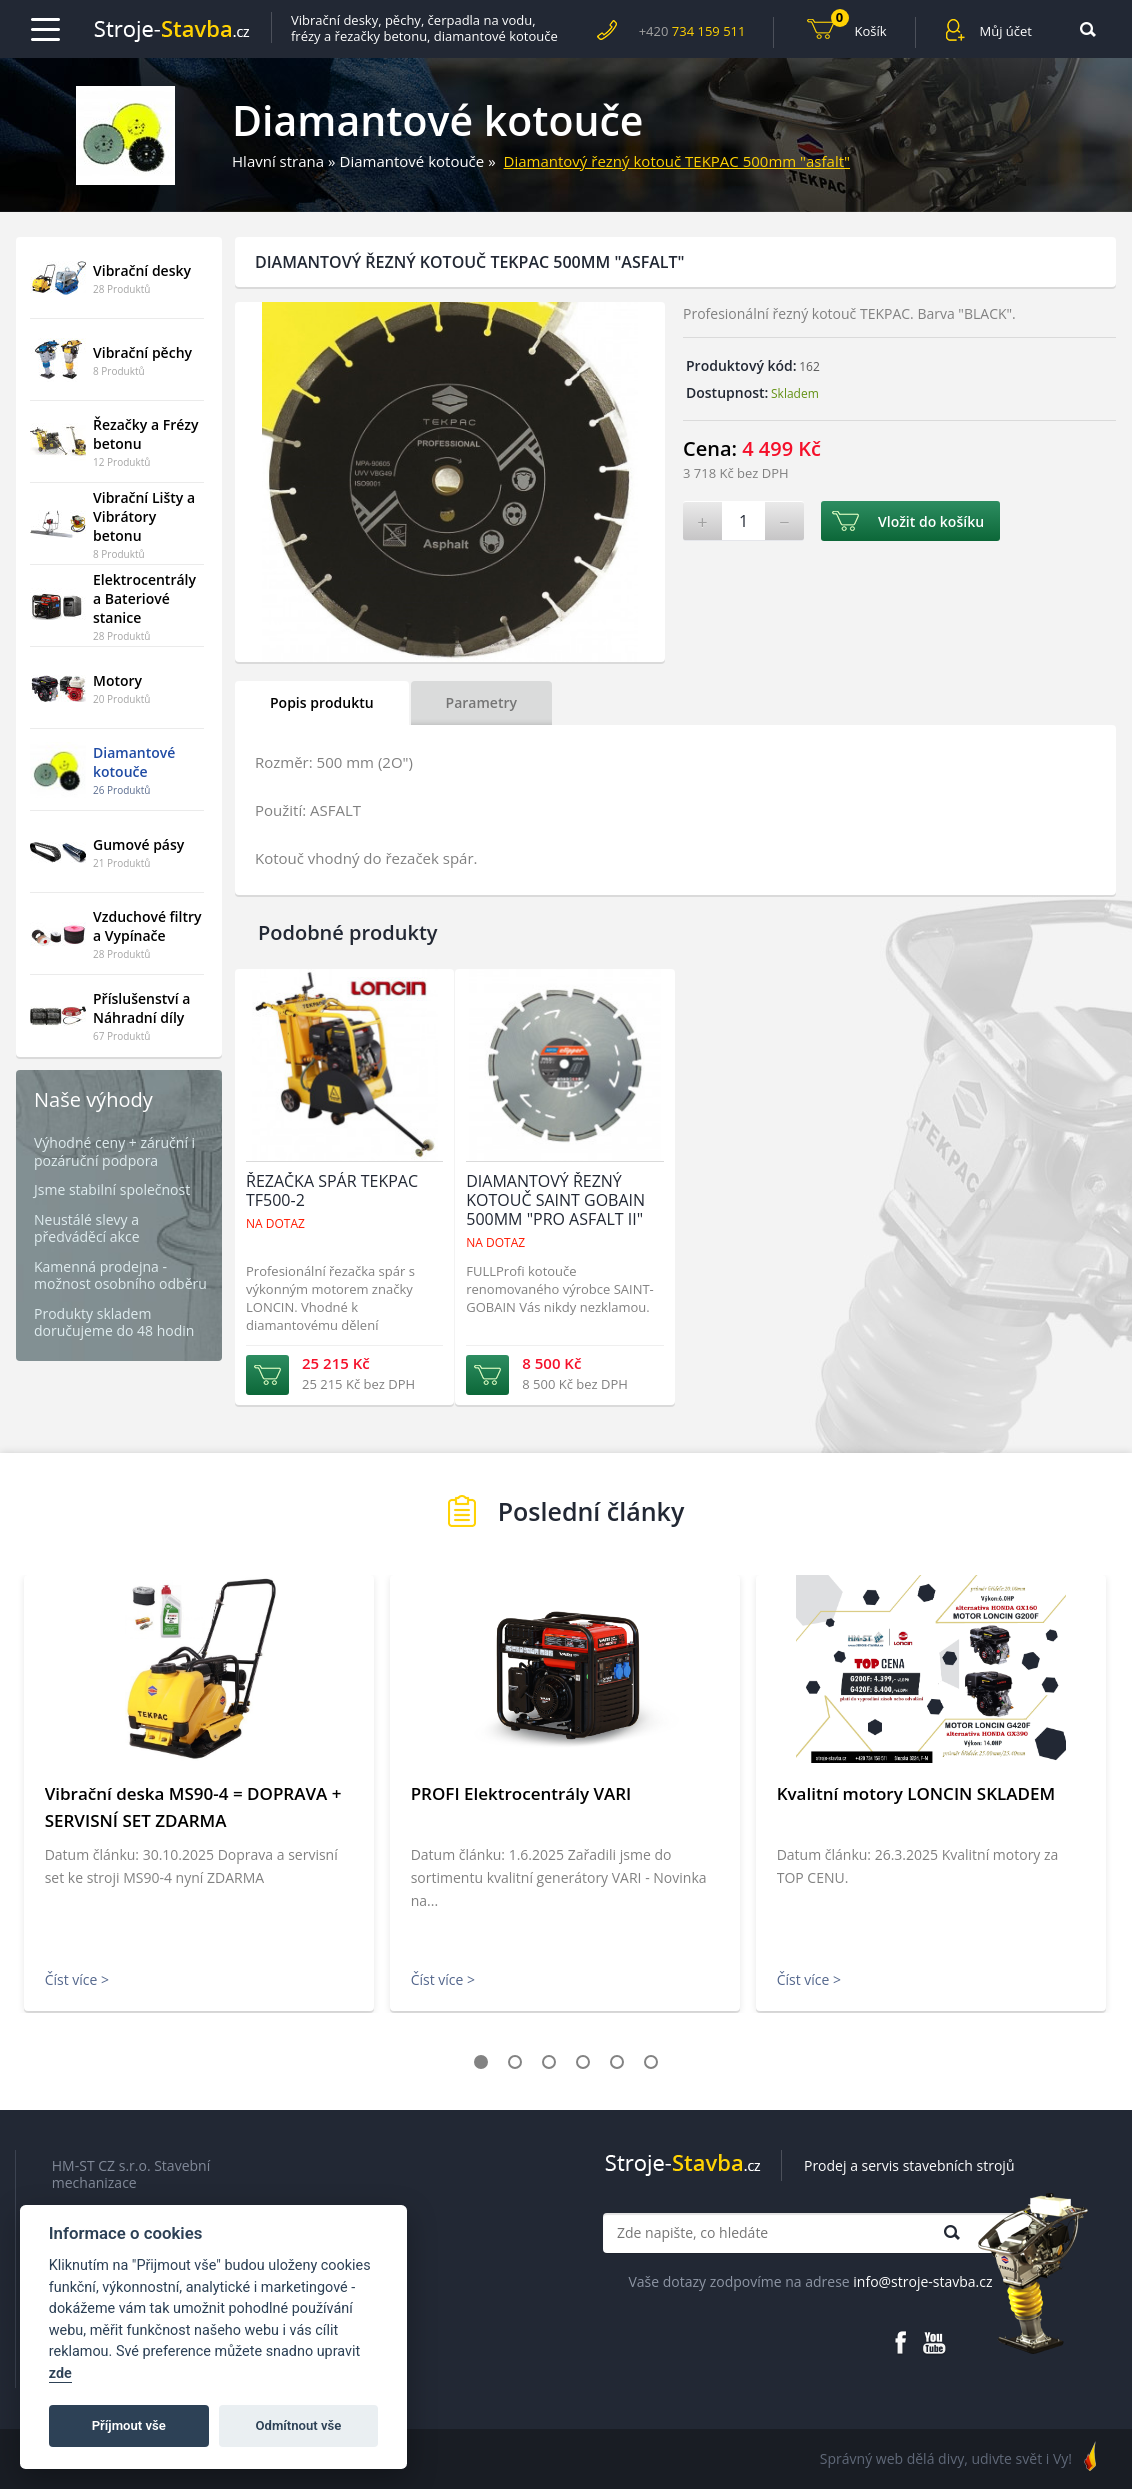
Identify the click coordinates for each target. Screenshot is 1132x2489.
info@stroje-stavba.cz (922, 2281)
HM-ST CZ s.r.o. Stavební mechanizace (131, 2174)
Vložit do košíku (931, 521)
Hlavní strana (278, 161)
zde (60, 2373)
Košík (859, 28)
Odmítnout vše (299, 2425)
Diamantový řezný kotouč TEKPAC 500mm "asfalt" (677, 161)
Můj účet (1006, 31)
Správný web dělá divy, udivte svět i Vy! (946, 2458)
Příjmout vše (129, 2425)
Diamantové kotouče (412, 161)
